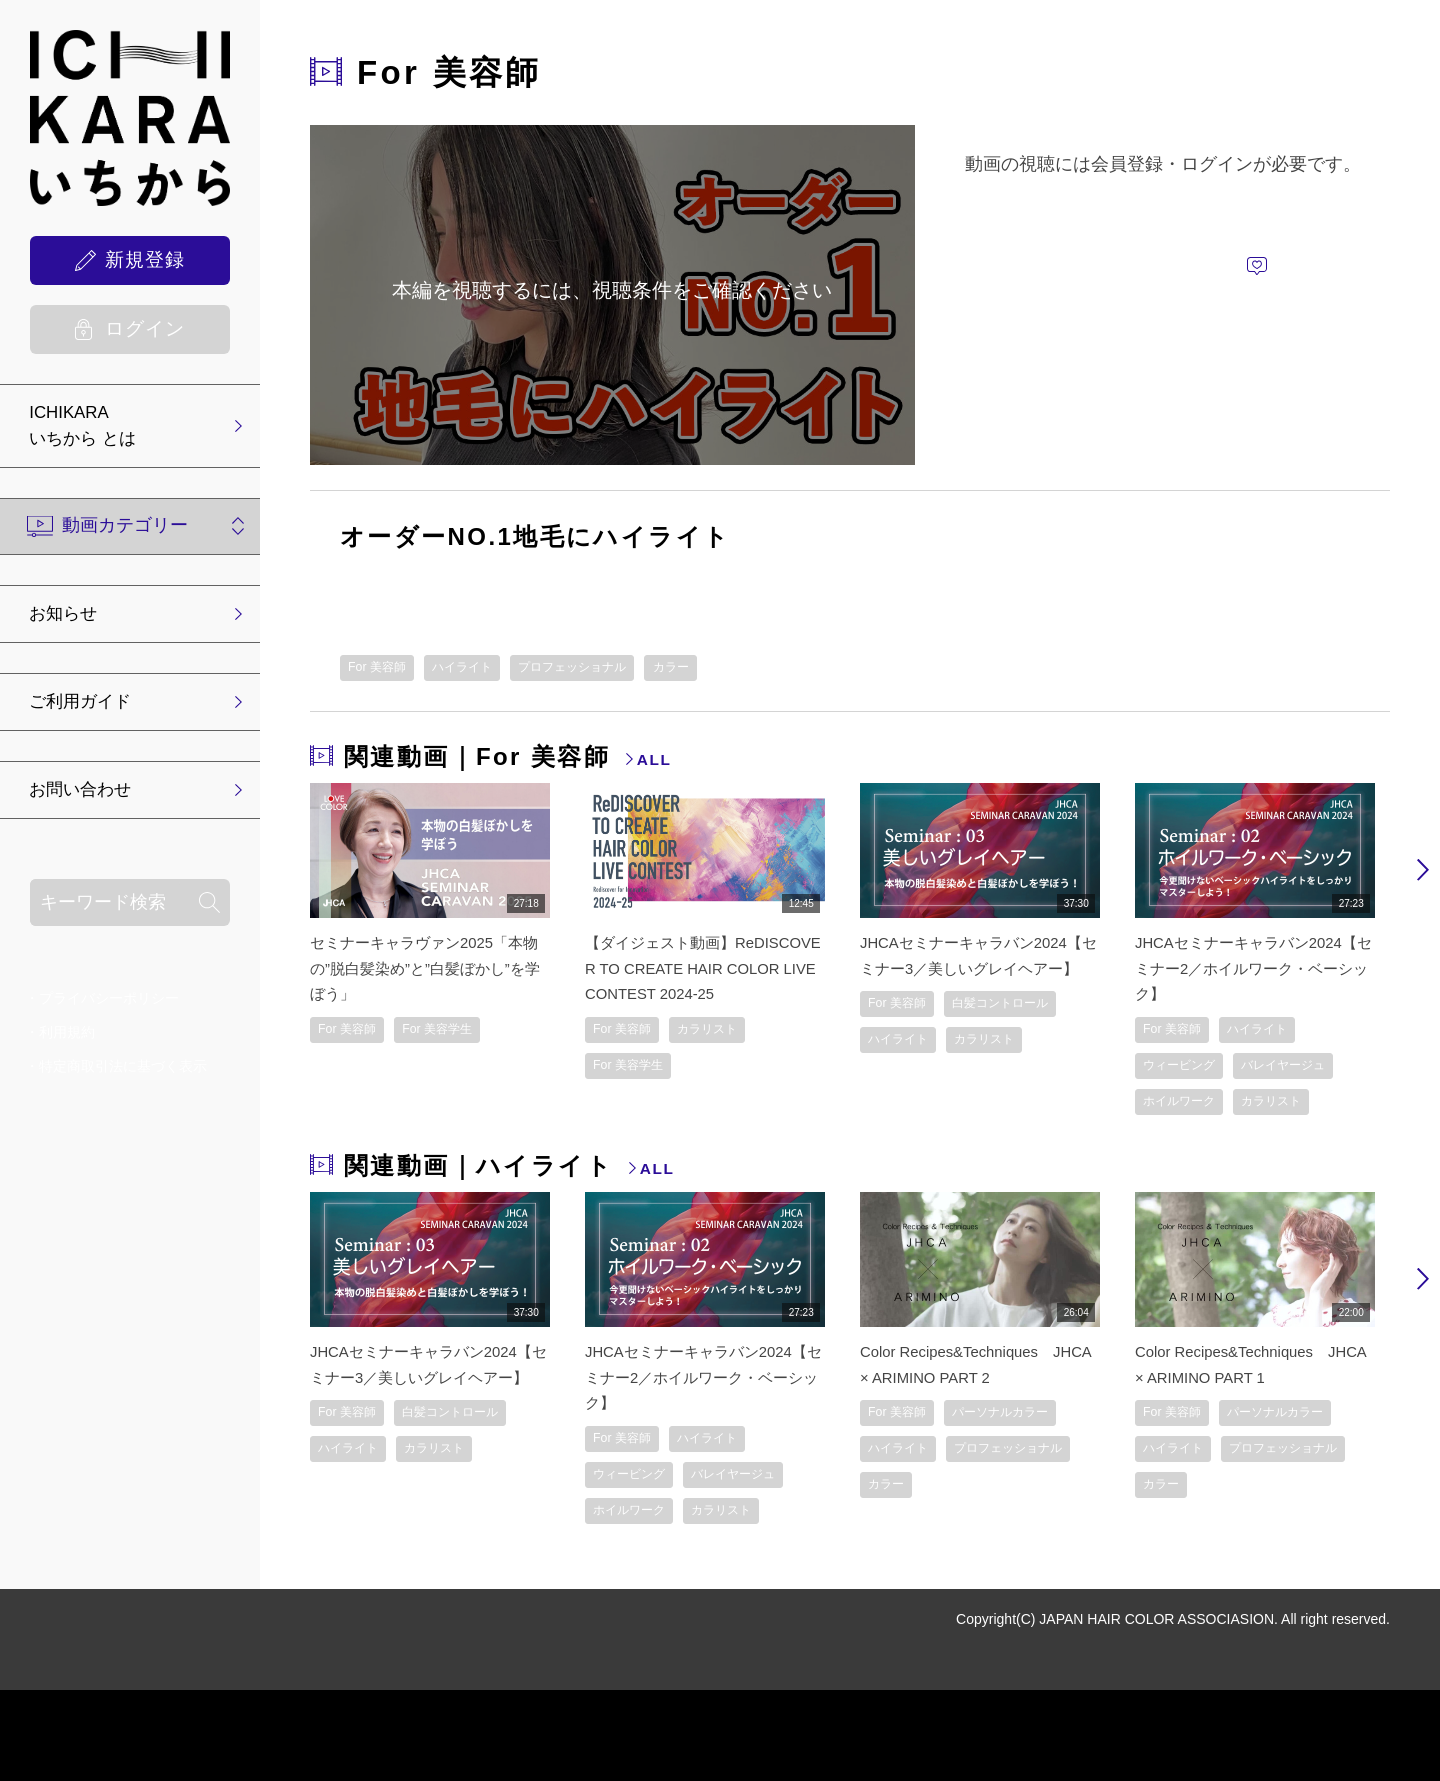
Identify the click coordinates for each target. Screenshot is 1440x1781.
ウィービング (1188, 1071)
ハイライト (485, 669)
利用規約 (67, 1043)
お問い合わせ (89, 800)
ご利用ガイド (89, 710)
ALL (658, 762)
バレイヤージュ (1195, 1109)
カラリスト (730, 1033)
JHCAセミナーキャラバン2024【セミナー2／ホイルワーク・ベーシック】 (1251, 970)
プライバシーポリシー (109, 1009)
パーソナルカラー (927, 1499)
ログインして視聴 (1244, 209)
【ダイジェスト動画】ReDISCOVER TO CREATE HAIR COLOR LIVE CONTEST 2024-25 (700, 970)
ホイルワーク (1188, 1148)
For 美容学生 (460, 1033)
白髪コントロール (927, 1071)
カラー (731, 669)
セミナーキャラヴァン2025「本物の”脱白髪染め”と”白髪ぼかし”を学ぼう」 (424, 970)
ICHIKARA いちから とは (91, 429)
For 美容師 (384, 669)
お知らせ (71, 620)
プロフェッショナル (615, 669)
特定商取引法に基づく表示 (123, 1077)
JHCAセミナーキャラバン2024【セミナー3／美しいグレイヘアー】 (976, 970)
